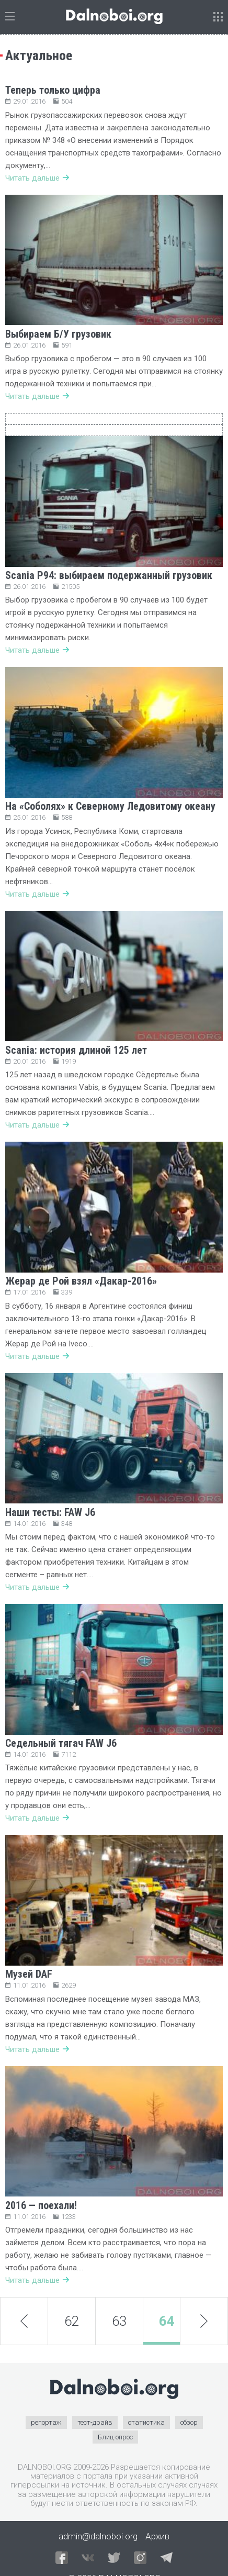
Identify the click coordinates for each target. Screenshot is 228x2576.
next (204, 2321)
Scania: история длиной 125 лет (76, 1050)
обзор (189, 2422)
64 (167, 2321)
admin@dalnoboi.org (98, 2536)
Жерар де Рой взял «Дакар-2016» (81, 1281)
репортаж (46, 2422)
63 (119, 2321)
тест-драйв (94, 2422)
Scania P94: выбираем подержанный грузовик (108, 575)
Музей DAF (28, 1974)
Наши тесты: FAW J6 (50, 1512)
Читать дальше (37, 178)
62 (71, 2321)
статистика (146, 2422)
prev (24, 2321)
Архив (157, 2536)
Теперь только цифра (52, 90)
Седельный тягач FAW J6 (61, 1743)
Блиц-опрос (115, 2437)
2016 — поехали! (41, 2205)
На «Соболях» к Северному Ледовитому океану (110, 806)
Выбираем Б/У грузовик (58, 334)
